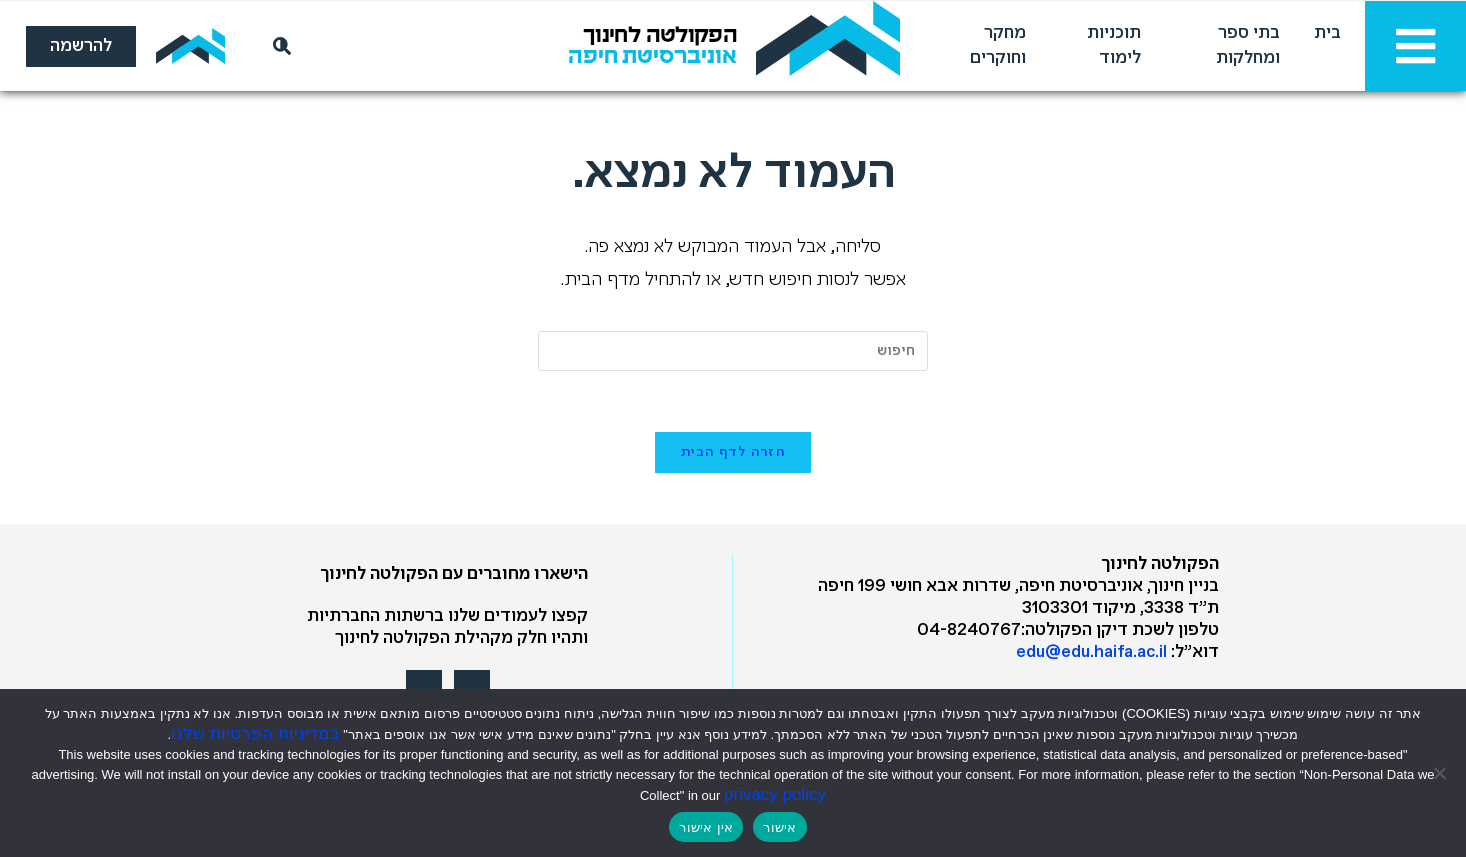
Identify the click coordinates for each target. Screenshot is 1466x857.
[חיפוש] (278, 46)
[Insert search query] (733, 351)
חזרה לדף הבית (733, 452)
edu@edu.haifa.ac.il (1091, 652)
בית (1327, 33)
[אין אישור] (1441, 773)
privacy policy (775, 794)
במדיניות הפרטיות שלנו (255, 733)
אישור (779, 827)
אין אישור (706, 827)
